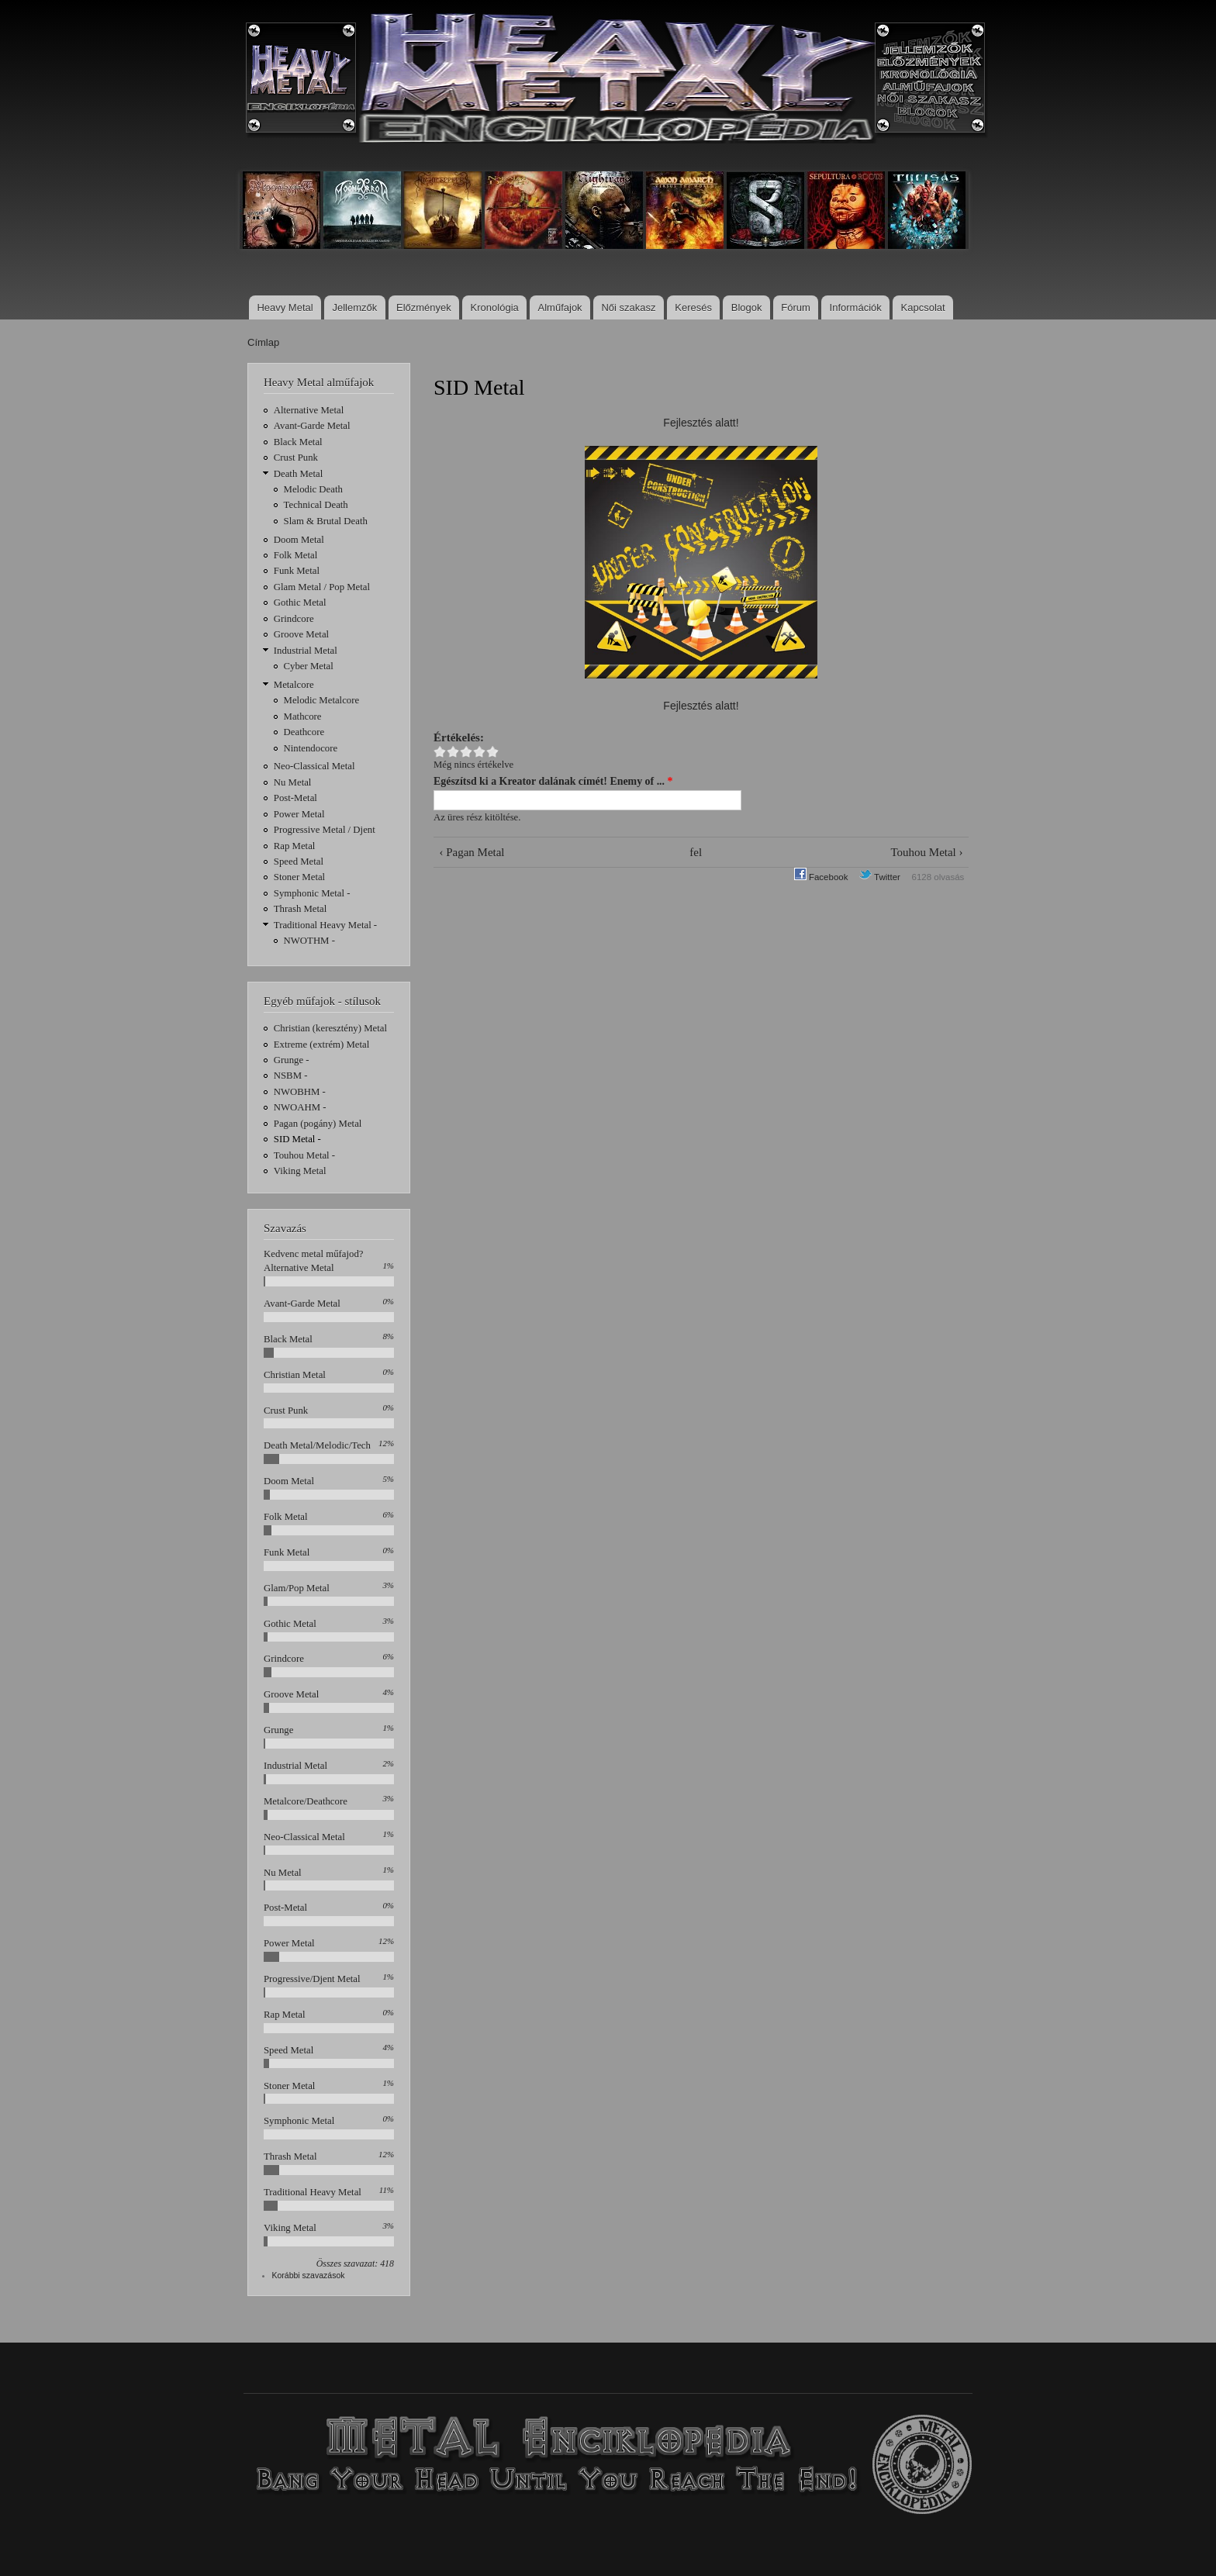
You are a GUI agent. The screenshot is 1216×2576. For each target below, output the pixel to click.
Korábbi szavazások (308, 2275)
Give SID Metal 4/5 (479, 752)
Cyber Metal (308, 666)
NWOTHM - (309, 940)
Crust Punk (296, 457)
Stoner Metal (299, 877)
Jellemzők (354, 307)
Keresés (693, 307)
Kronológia (495, 307)
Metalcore (294, 684)
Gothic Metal (300, 602)
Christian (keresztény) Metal (330, 1028)
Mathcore (303, 716)
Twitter (879, 877)
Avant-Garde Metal (312, 425)
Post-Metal (295, 797)
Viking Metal (300, 1170)
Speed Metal (298, 861)
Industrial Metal (305, 650)
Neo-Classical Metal (314, 766)
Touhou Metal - (304, 1155)
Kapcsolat (923, 307)
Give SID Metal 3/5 (466, 752)
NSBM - (291, 1075)
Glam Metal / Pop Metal (322, 587)
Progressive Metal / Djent (324, 829)
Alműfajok (560, 307)
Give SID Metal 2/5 (453, 752)
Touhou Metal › (927, 852)
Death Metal (298, 473)
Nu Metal (293, 782)
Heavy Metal (285, 307)
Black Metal (298, 442)
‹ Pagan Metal (471, 852)
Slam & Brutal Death (326, 521)
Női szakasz (628, 307)
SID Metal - (297, 1139)
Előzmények (423, 307)
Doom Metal (299, 539)
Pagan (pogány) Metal (318, 1123)
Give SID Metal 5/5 (492, 752)
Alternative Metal (309, 410)
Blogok (746, 307)
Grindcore (294, 618)
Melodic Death (313, 489)
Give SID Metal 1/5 (440, 752)
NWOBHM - (300, 1091)
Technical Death (316, 504)
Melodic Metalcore (322, 700)
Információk (856, 307)
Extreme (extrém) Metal (322, 1044)
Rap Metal (295, 846)
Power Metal (299, 814)
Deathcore (304, 732)
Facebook (821, 877)
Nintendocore (311, 748)
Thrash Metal (300, 908)
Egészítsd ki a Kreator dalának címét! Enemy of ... (553, 781)
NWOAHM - (300, 1107)
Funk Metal (297, 570)
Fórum (795, 307)
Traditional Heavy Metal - (325, 925)
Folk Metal (295, 555)
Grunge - (291, 1060)
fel (695, 852)
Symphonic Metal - (312, 893)
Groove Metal (301, 634)
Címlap (263, 342)
